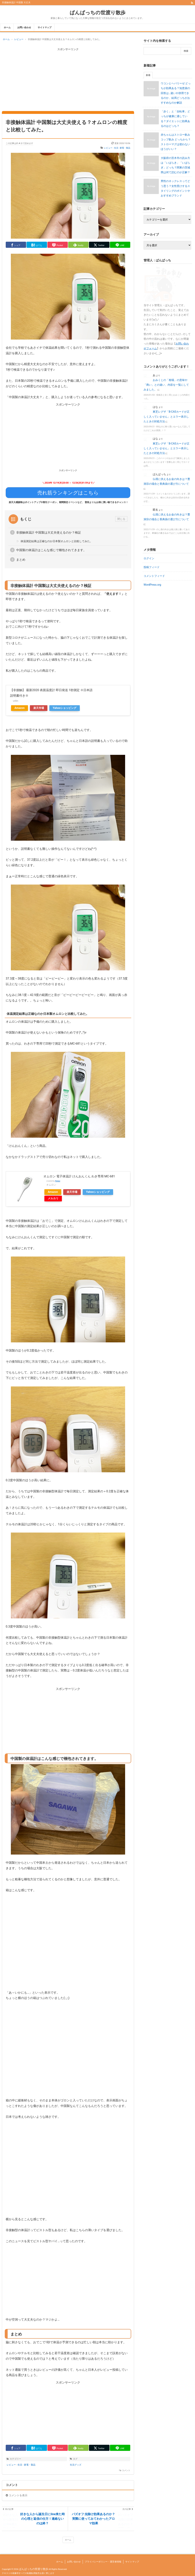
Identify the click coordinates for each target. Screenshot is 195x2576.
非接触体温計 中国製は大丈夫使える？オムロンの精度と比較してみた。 (66, 126)
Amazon (19, 707)
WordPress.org (152, 582)
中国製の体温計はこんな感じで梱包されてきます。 (51, 550)
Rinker (57, 1181)
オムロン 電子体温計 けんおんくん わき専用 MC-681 (79, 1176)
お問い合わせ (24, 27)
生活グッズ (75, 2464)
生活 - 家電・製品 (122, 148)
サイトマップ (44, 27)
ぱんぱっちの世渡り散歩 (97, 12)
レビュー (108, 148)
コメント (126, 2470)
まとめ (20, 559)
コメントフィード (154, 574)
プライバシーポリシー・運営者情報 (103, 2561)
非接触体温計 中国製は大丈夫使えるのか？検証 (48, 532)
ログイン (149, 556)
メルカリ (53, 1198)
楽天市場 (38, 707)
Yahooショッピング (64, 707)
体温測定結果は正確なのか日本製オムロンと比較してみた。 (57, 541)
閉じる (121, 518)
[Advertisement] (68, 78)
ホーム (7, 27)
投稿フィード (152, 565)
